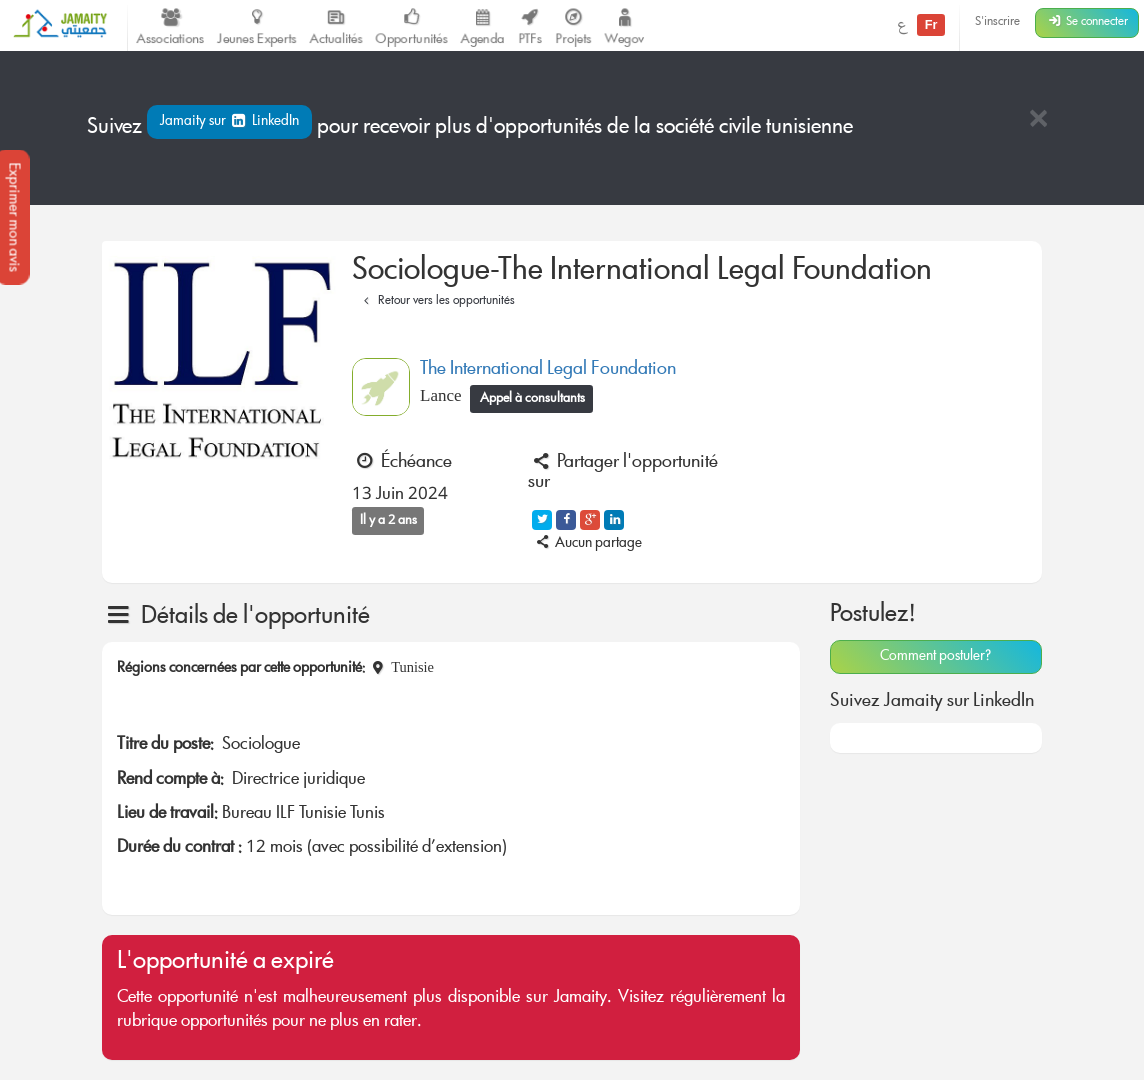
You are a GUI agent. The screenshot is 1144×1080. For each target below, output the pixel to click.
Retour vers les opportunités (436, 301)
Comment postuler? (935, 657)
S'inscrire (997, 22)
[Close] (1038, 120)
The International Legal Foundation (548, 370)
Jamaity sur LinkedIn (229, 122)
